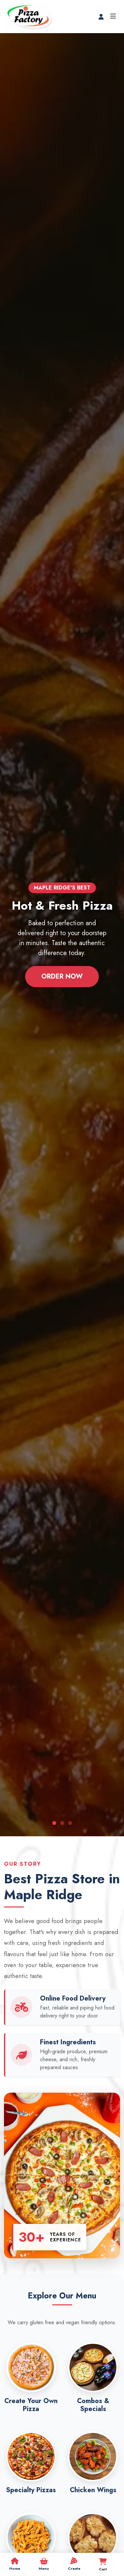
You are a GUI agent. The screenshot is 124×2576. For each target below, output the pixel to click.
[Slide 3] (70, 1823)
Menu (44, 2564)
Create (74, 2564)
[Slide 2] (62, 1823)
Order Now (62, 976)
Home (14, 2564)
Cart (103, 2565)
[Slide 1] (54, 1823)
